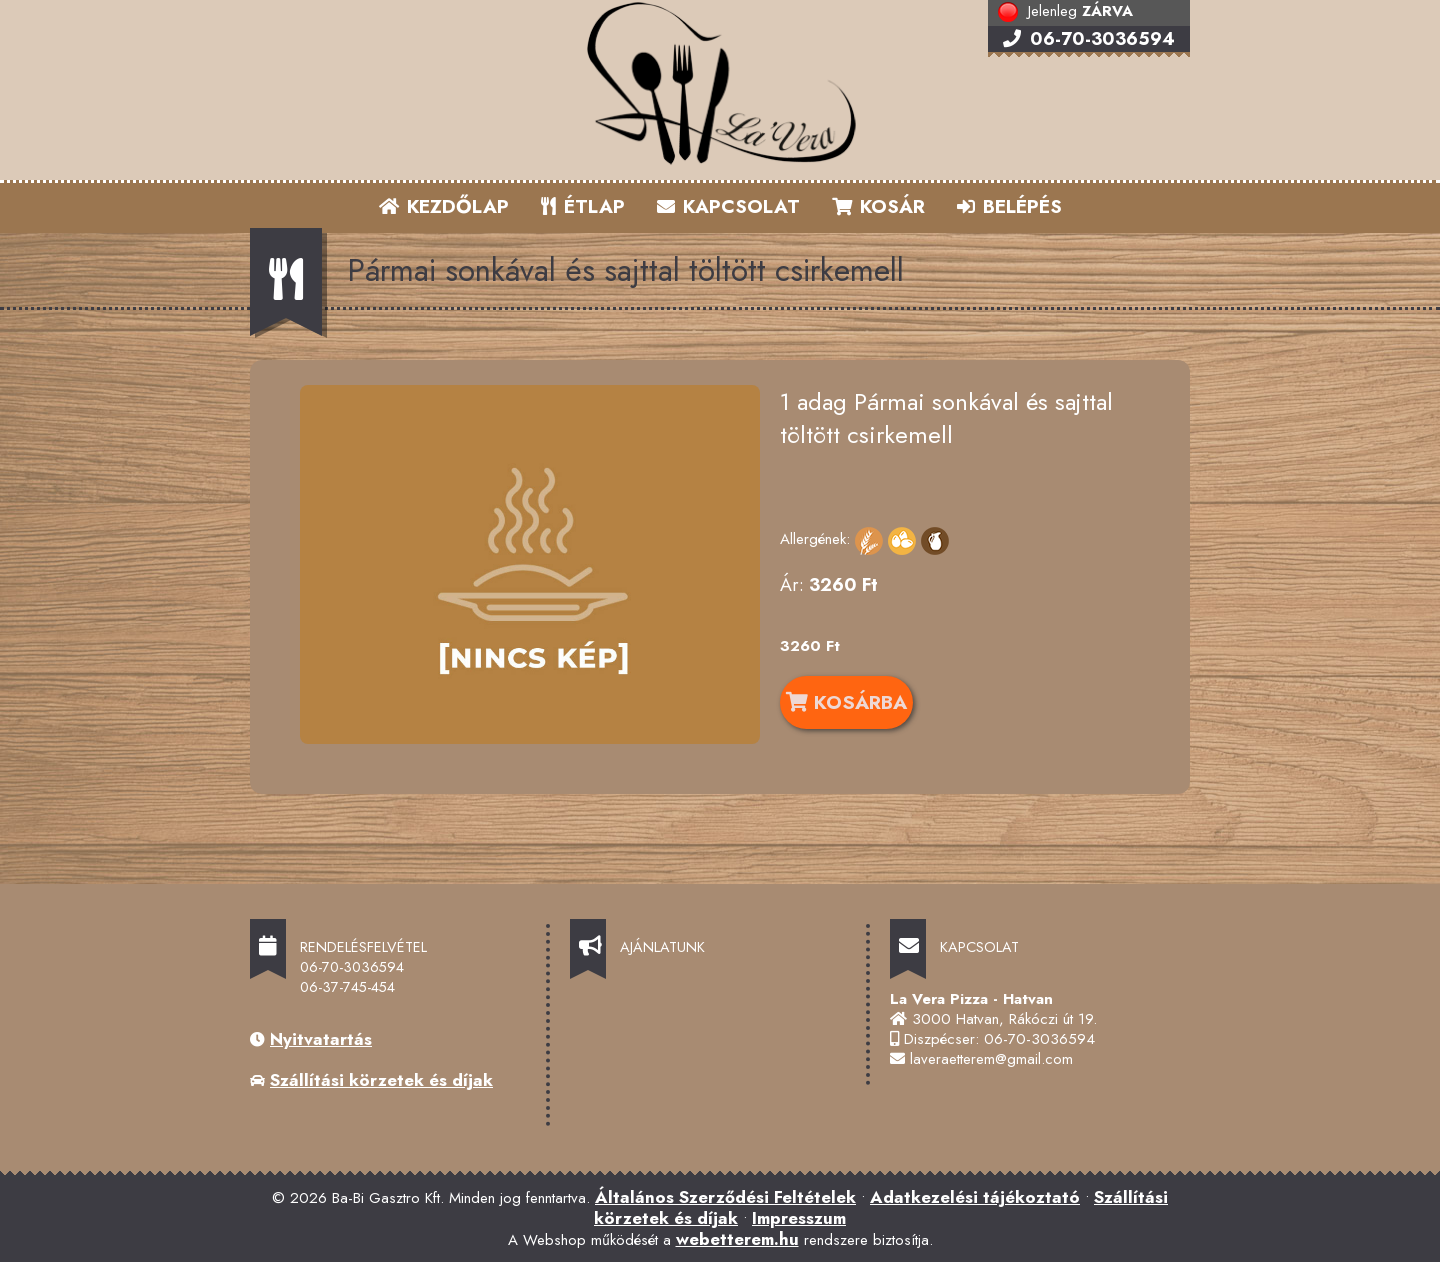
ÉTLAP (584, 206)
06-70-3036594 (1089, 39)
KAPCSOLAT (728, 206)
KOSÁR (878, 206)
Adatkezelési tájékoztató (975, 1197)
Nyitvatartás (321, 1039)
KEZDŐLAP (444, 206)
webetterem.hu (737, 1239)
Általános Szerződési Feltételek (725, 1197)
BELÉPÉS (1009, 206)
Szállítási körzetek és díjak (381, 1080)
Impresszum (799, 1218)
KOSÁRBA (846, 702)
